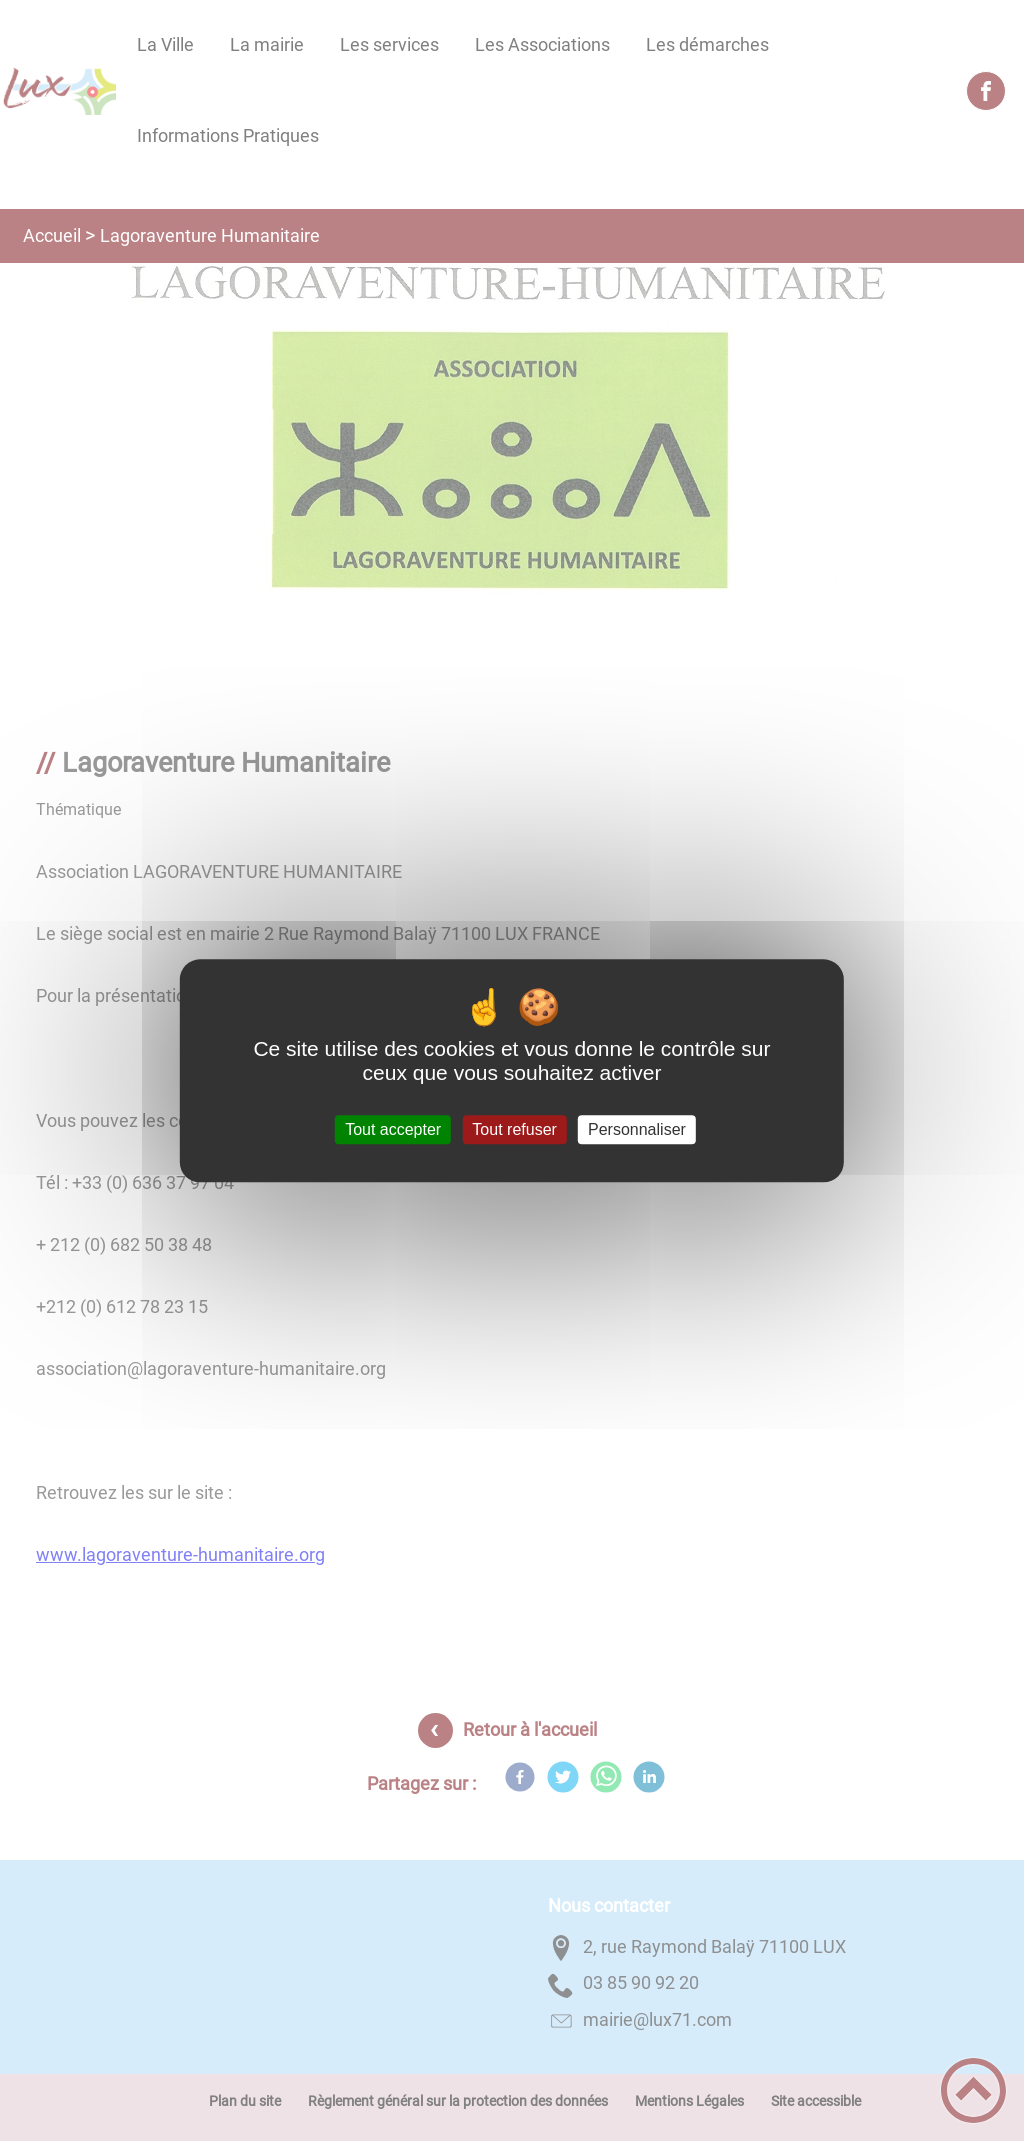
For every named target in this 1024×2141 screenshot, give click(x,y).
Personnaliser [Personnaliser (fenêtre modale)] (637, 1129)
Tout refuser (514, 1129)
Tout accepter (393, 1129)
